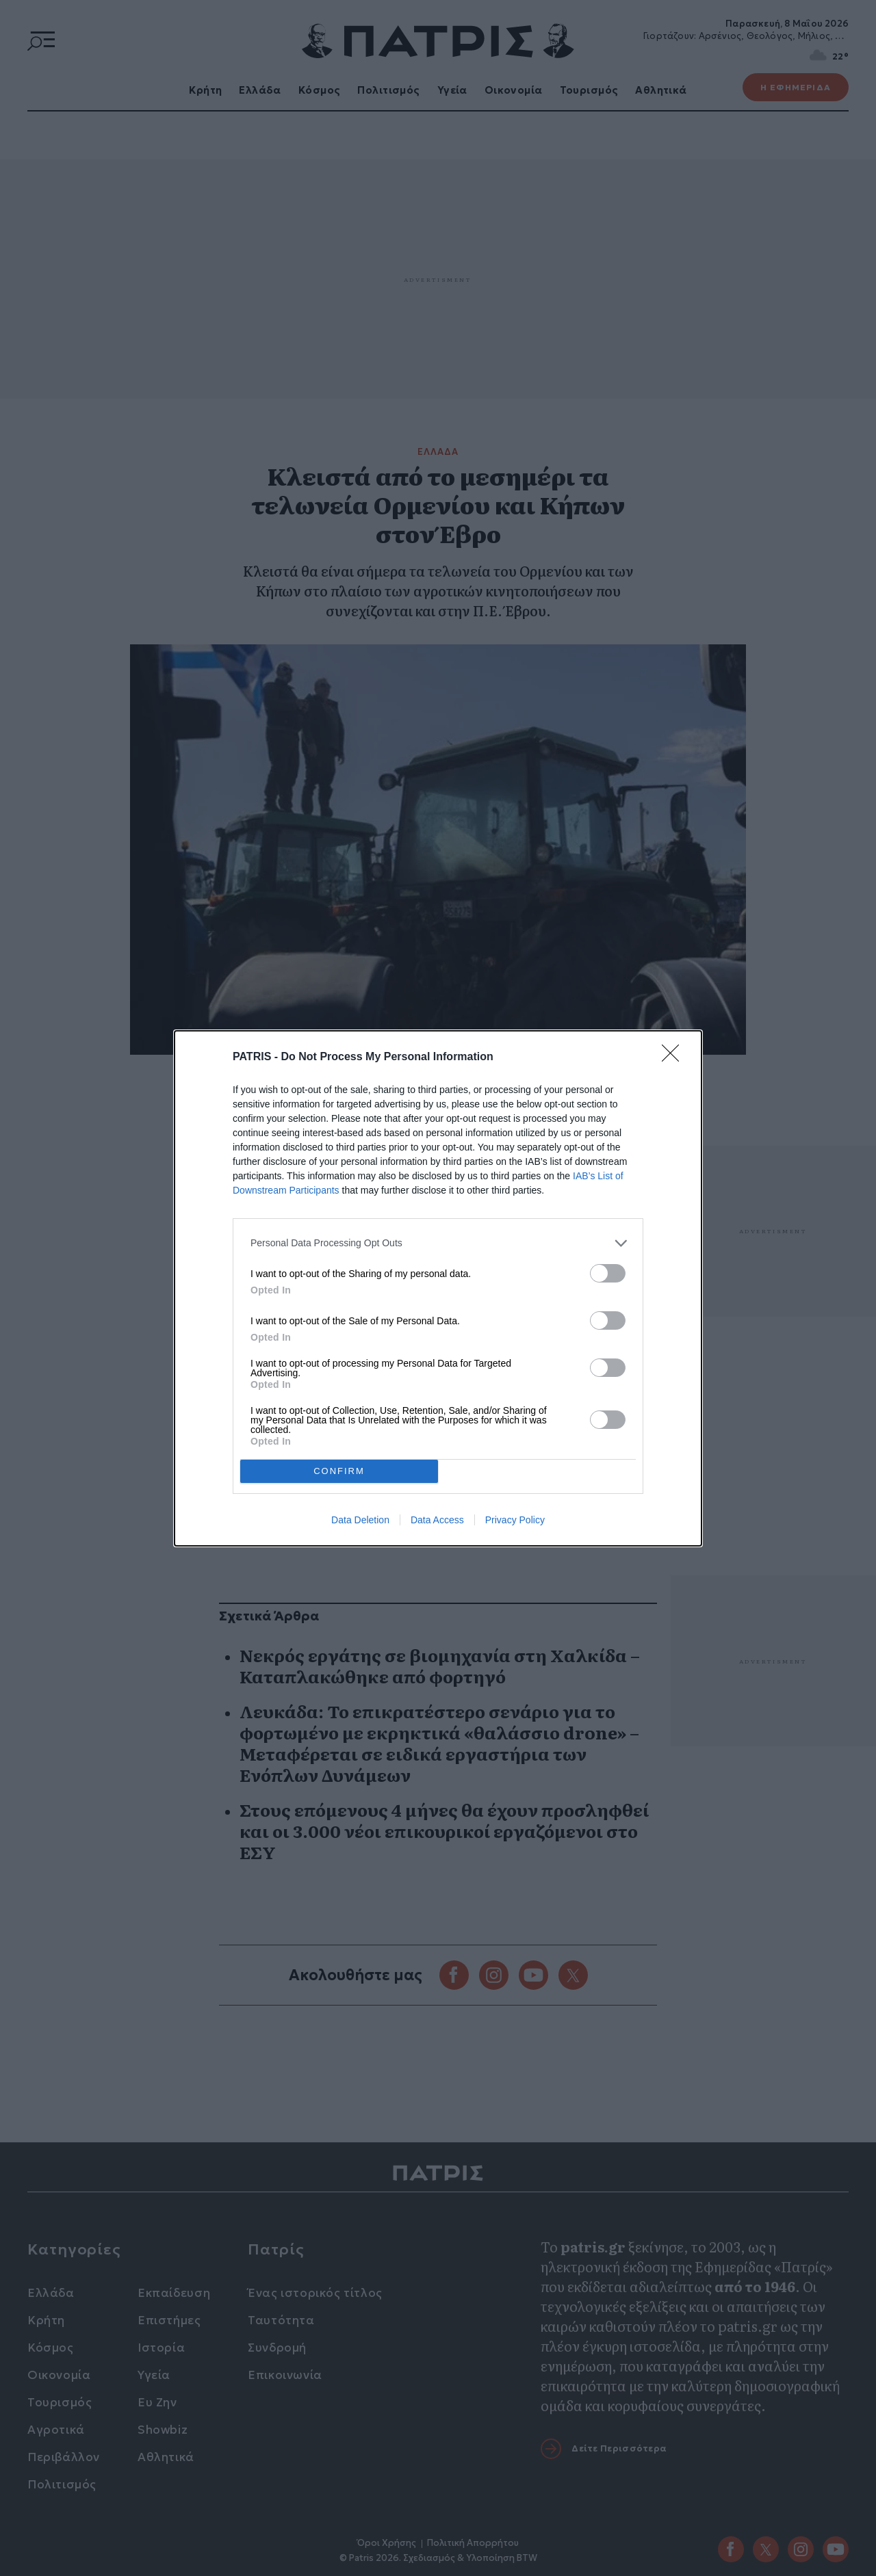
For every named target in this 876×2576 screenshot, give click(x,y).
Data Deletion (360, 1519)
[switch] (608, 1273)
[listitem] (438, 1243)
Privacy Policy (515, 1519)
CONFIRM (339, 1471)
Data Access (437, 1519)
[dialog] (438, 1288)
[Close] (675, 1057)
